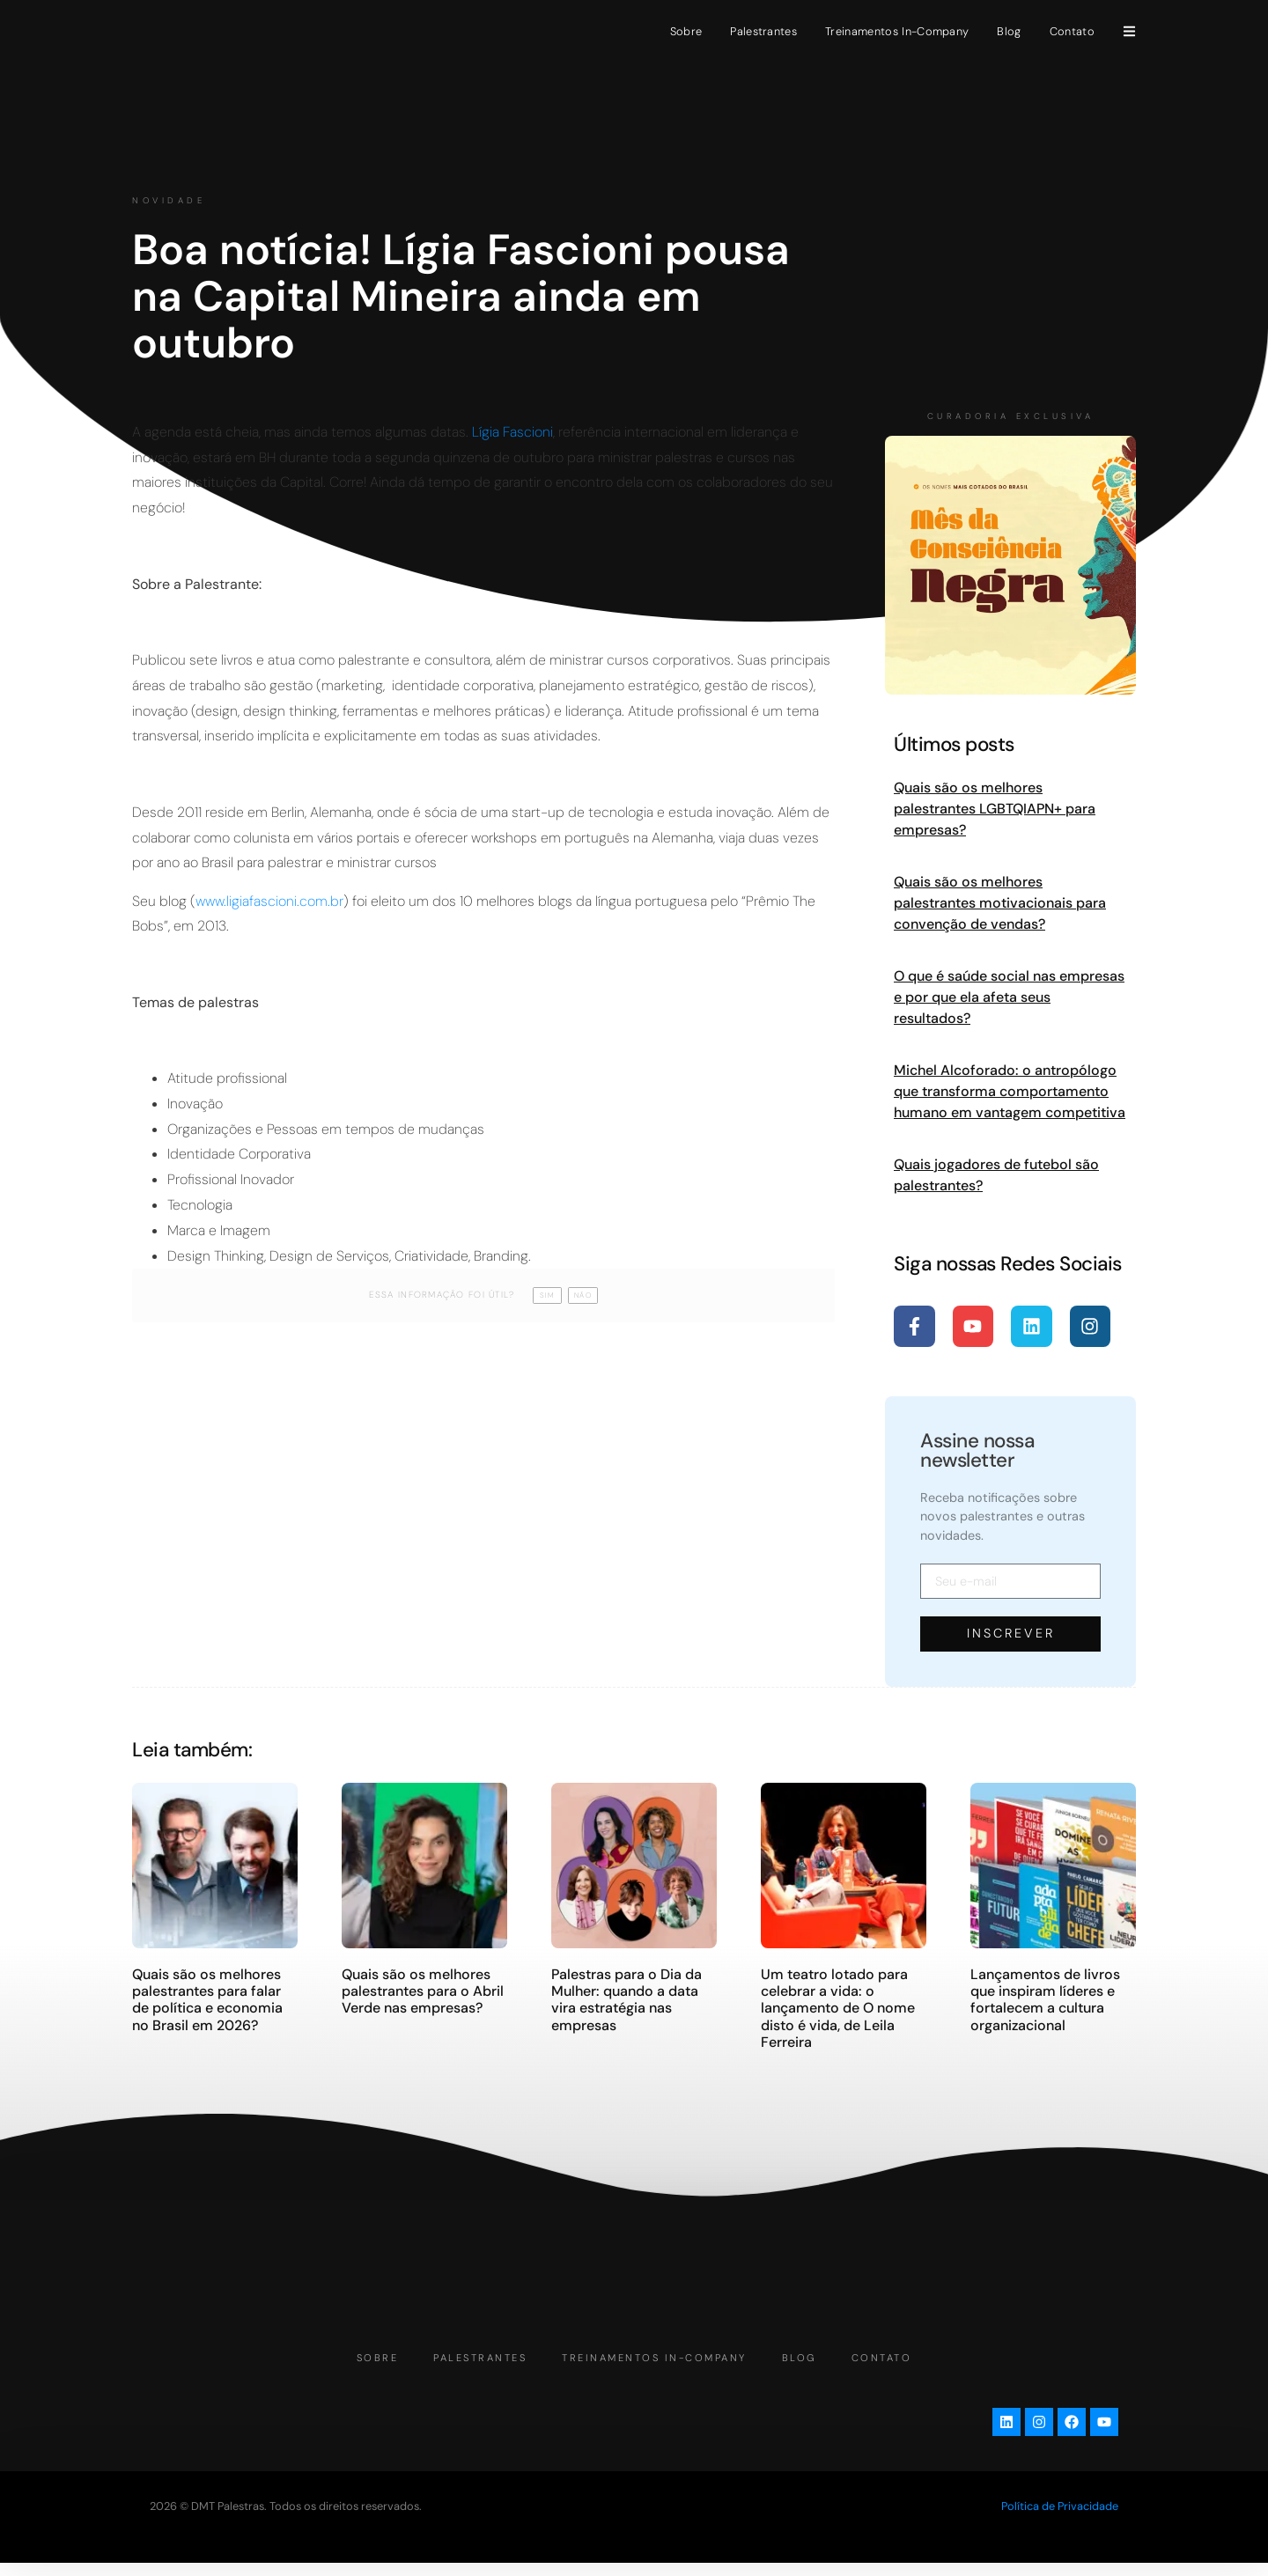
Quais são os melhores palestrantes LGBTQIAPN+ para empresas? (994, 808)
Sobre (686, 31)
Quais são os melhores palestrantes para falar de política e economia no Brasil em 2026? (207, 1999)
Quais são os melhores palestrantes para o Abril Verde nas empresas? (423, 1990)
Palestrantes (763, 31)
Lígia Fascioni (512, 432)
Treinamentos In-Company (897, 31)
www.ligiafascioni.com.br (269, 901)
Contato (1072, 31)
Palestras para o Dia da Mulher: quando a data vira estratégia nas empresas (626, 1999)
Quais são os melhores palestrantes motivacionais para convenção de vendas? (1000, 902)
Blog (1009, 31)
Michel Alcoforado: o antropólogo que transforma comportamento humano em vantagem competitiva (1009, 1091)
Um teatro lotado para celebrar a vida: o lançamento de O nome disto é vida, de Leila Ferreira (838, 2007)
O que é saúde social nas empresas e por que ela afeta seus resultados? (1009, 997)
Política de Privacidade (1059, 2519)
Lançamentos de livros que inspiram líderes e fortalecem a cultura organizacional (1045, 1999)
